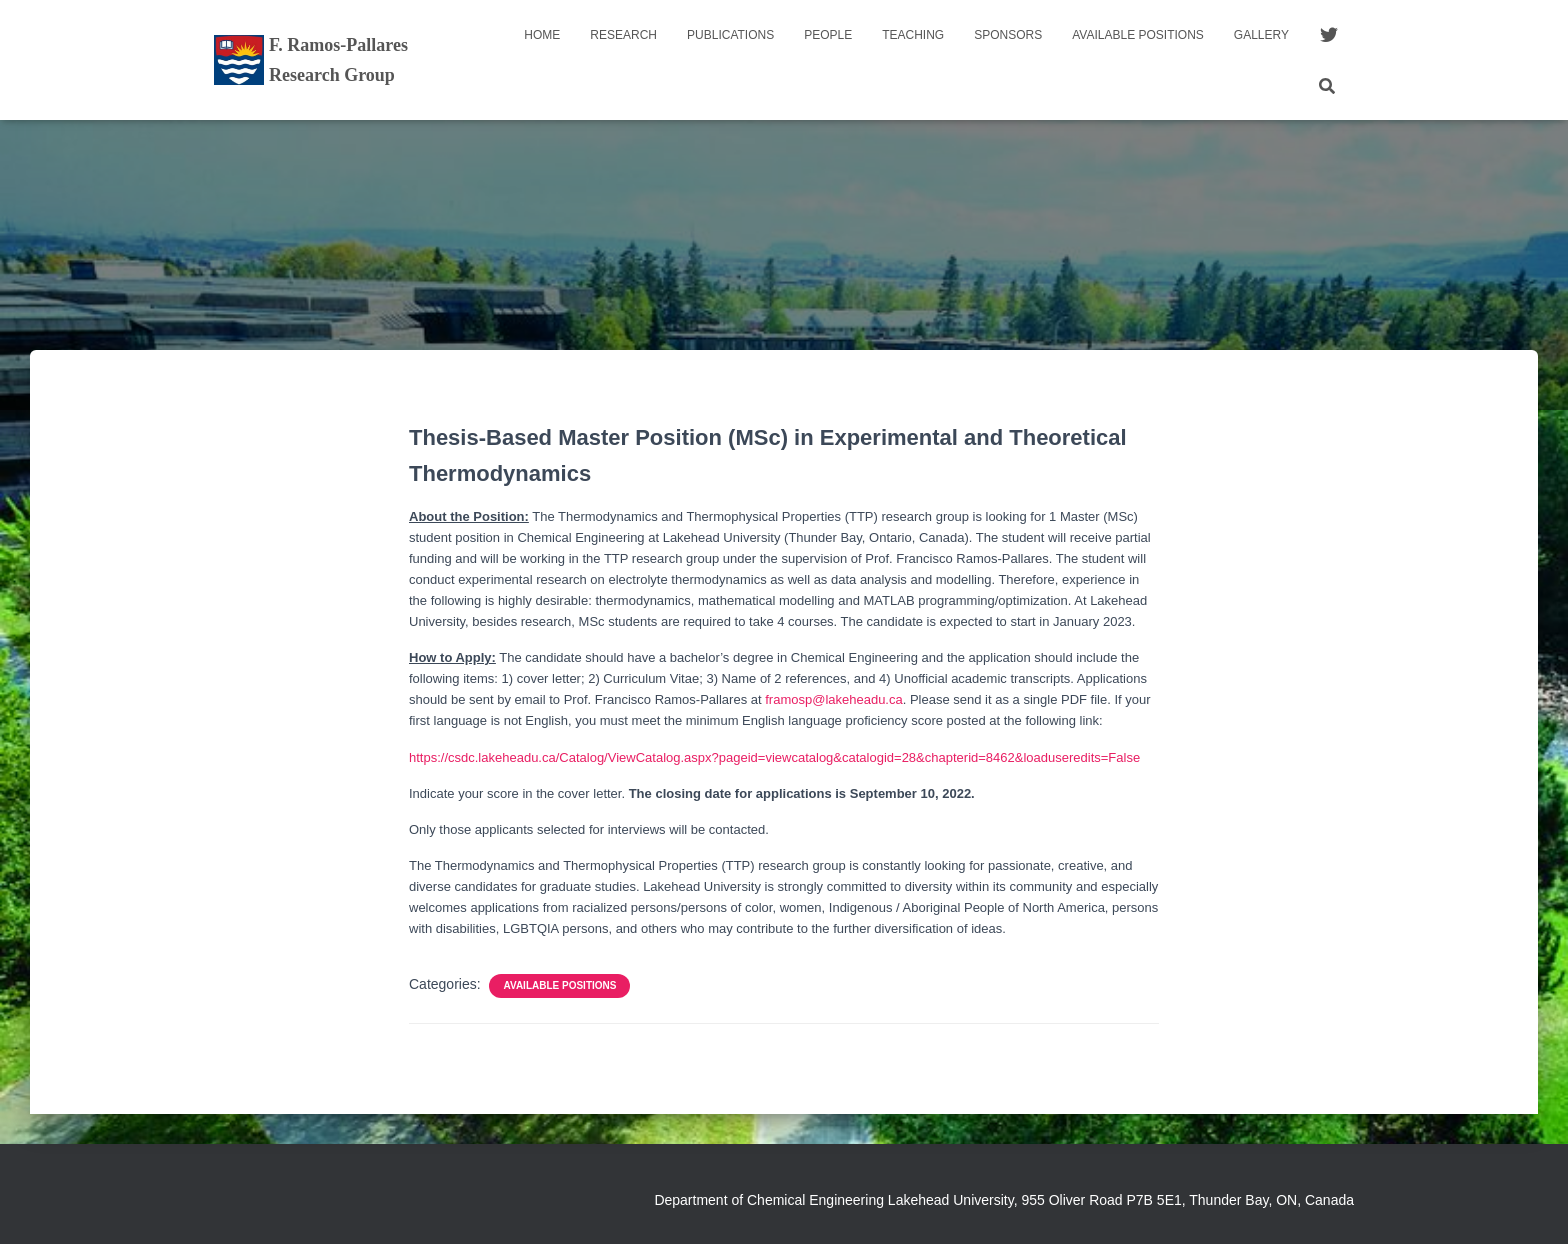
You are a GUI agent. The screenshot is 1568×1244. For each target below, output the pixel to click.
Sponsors (1008, 35)
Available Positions (1138, 35)
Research (623, 35)
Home (542, 35)
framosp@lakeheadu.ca (834, 699)
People (828, 35)
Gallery (1261, 35)
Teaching (913, 35)
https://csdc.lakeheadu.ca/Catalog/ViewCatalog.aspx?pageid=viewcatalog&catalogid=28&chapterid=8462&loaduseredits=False (774, 757)
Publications (730, 35)
